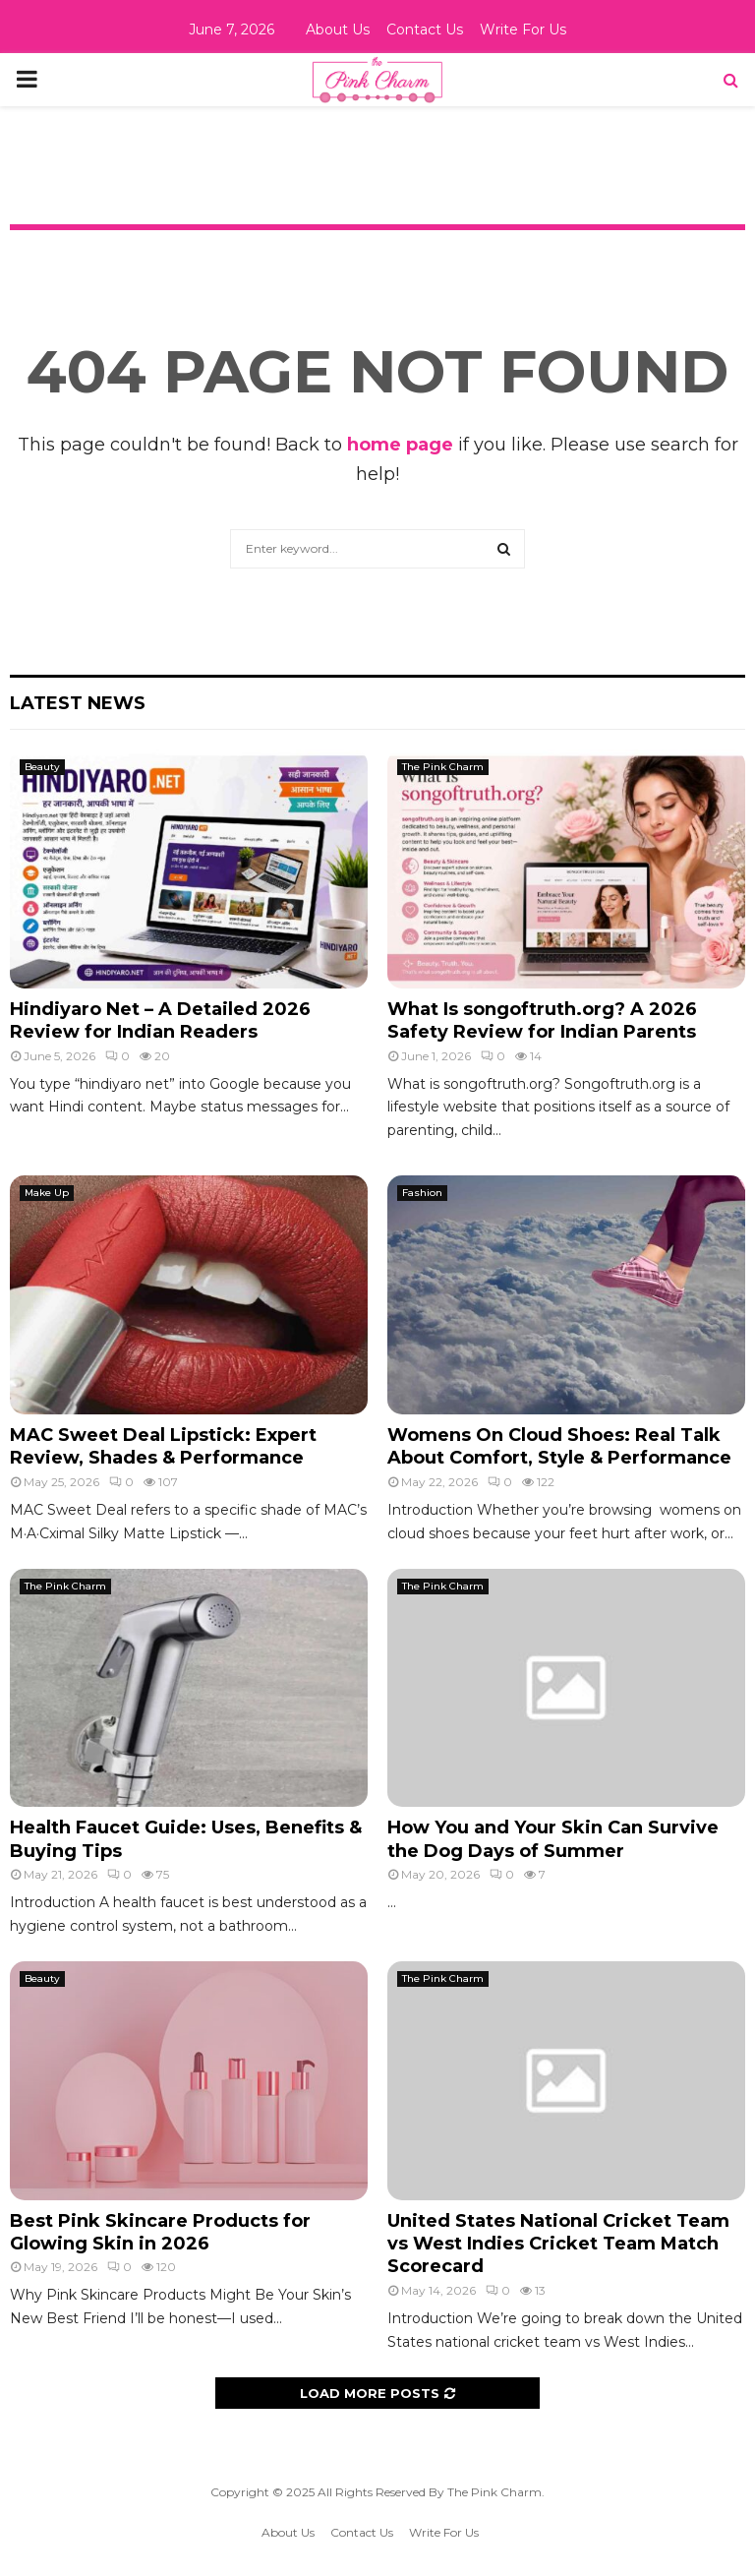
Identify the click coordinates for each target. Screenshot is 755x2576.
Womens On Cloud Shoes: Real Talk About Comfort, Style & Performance (559, 1446)
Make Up (47, 1192)
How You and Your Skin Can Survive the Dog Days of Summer (553, 1839)
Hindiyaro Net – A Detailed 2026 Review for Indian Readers (160, 1020)
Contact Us (424, 29)
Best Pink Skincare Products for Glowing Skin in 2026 (160, 2232)
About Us (338, 29)
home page (400, 444)
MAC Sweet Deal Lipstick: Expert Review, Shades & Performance (163, 1446)
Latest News (77, 703)
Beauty (42, 766)
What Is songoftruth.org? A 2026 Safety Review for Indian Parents (542, 1020)
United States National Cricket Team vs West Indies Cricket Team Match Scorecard (558, 2244)
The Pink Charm (443, 766)
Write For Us (523, 29)
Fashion (422, 1192)
